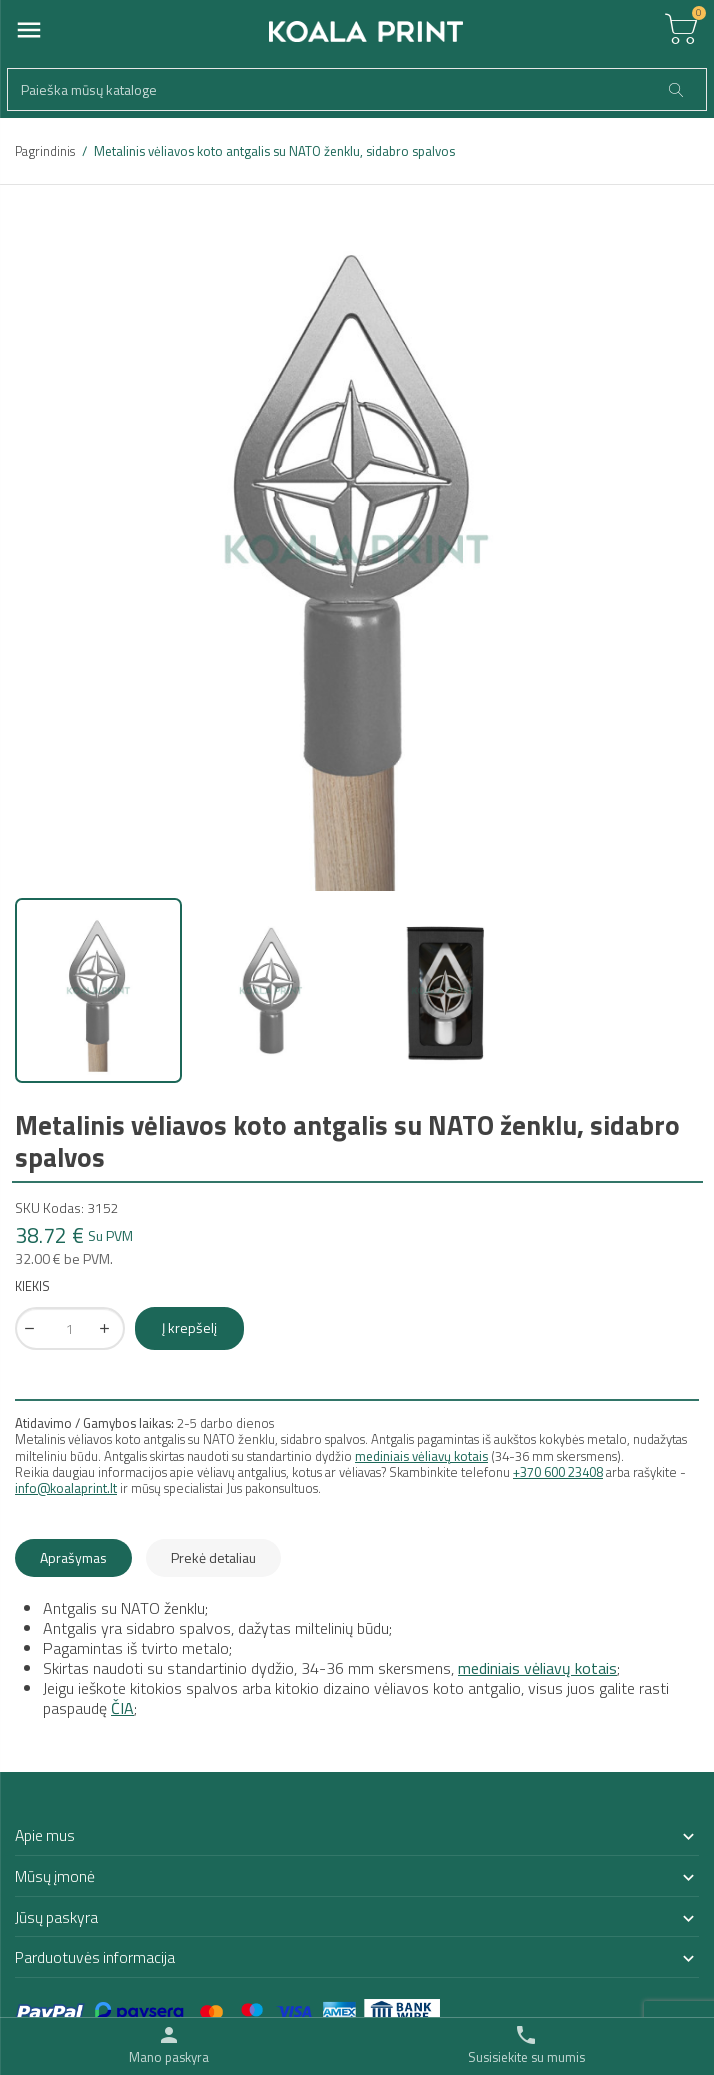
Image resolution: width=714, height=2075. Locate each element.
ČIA (122, 1708)
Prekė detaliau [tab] (213, 1557)
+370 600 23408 (558, 1472)
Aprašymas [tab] (73, 1557)
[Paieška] (357, 89)
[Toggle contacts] (526, 2045)
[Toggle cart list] (681, 30)
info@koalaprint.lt (66, 1488)
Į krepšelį (189, 1327)
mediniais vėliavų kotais (421, 1456)
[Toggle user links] (169, 2045)
